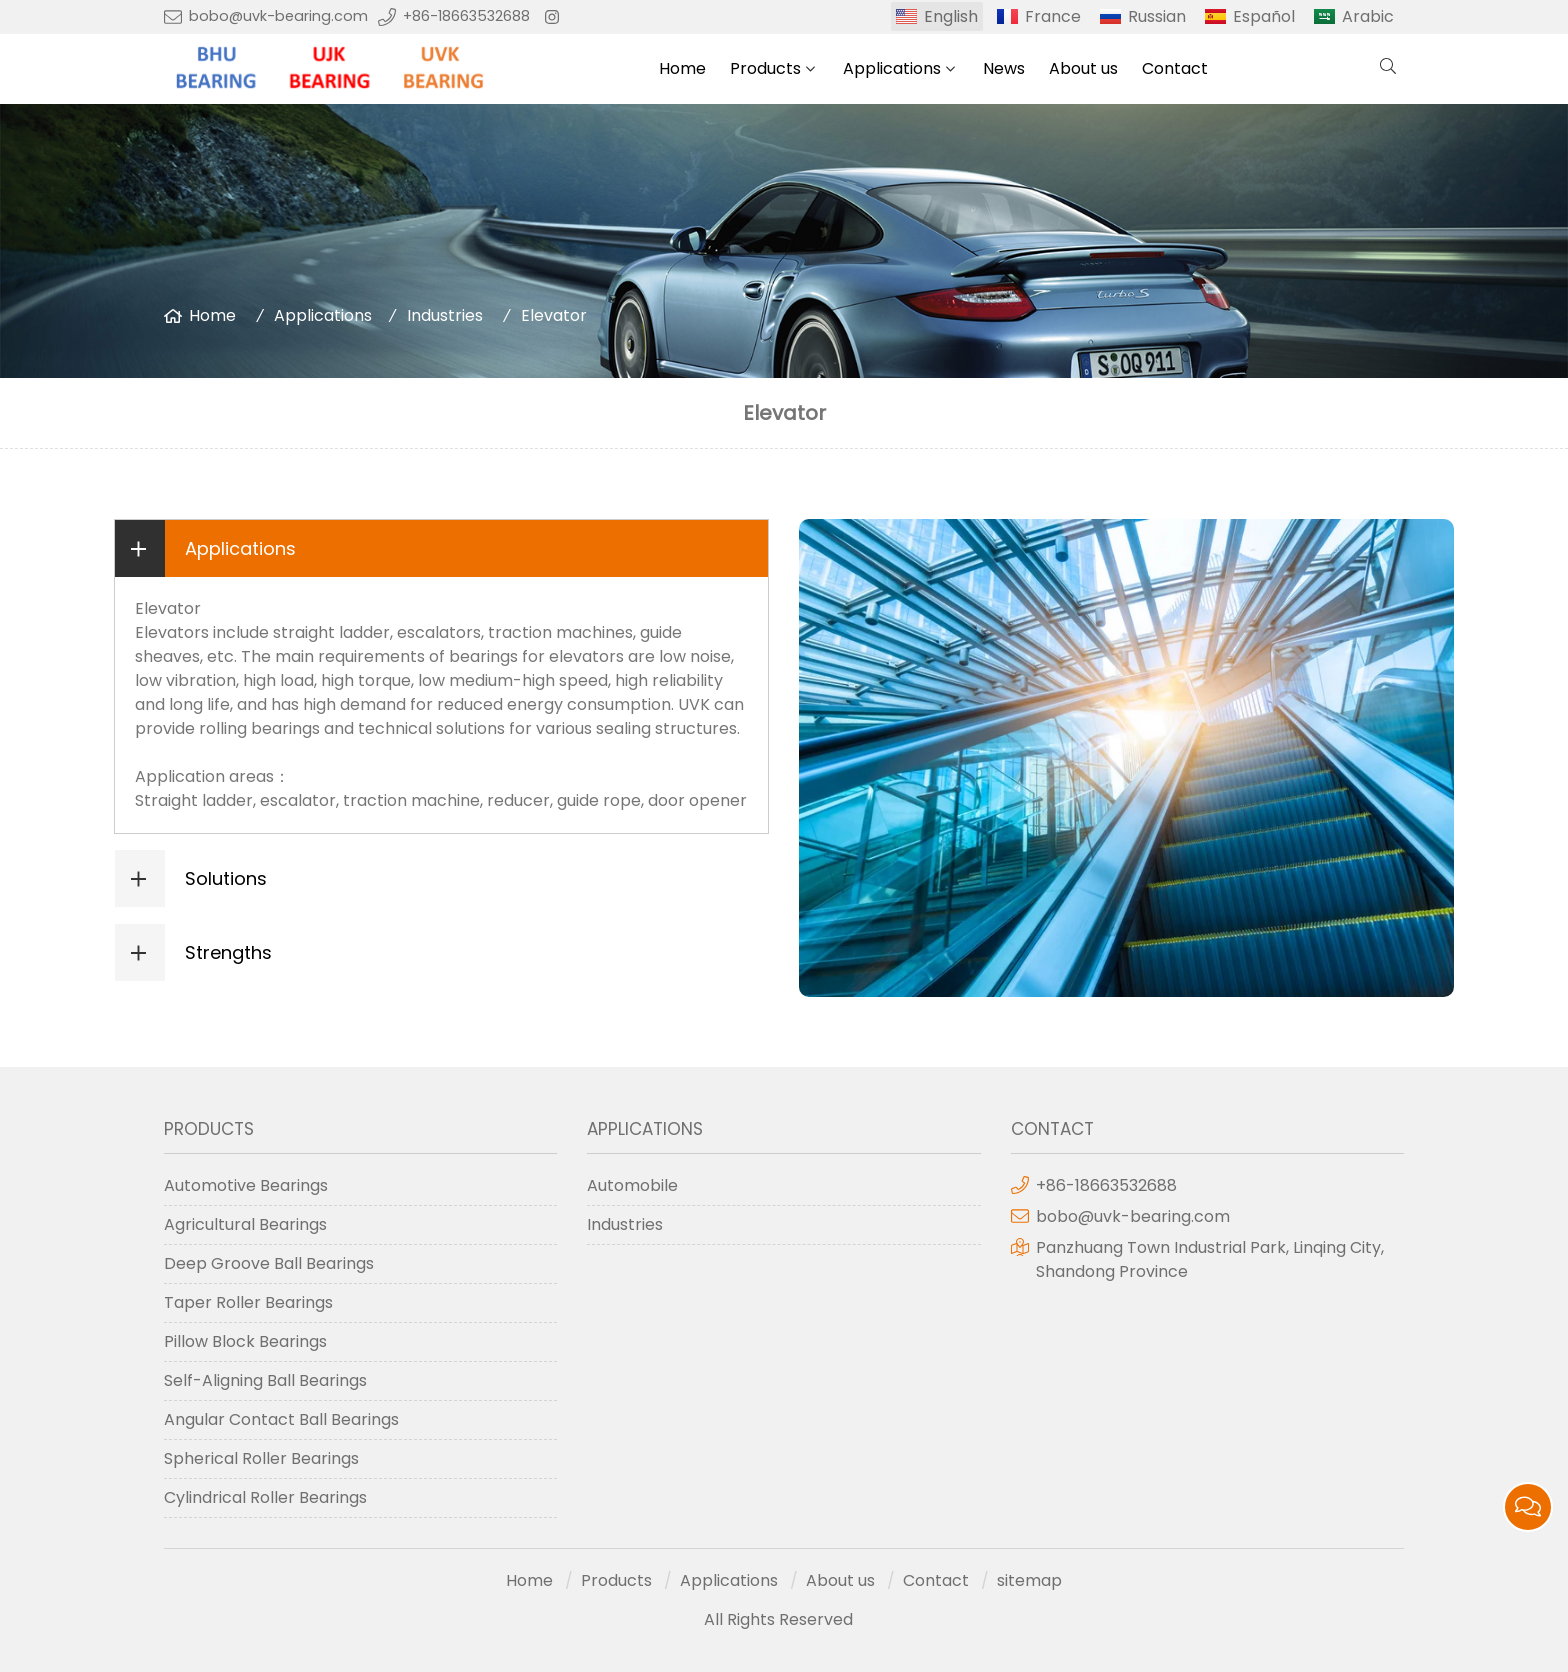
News (1004, 68)
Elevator (554, 315)
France (1053, 16)
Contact (1175, 68)
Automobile (632, 1185)
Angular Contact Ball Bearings (281, 1419)
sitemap (1029, 1580)
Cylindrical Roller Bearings (265, 1497)
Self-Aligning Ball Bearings (265, 1380)
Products (765, 68)
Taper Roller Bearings (248, 1302)
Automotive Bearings (246, 1185)
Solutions (226, 878)
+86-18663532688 (466, 16)
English (951, 16)
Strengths (228, 952)
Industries (445, 315)
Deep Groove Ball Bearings (269, 1263)
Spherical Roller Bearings (261, 1458)
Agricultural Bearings (245, 1224)
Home (682, 68)
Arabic (1368, 16)
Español (1264, 16)
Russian (1157, 16)
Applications (892, 68)
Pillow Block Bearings (245, 1341)
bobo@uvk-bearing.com (278, 16)
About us (1083, 68)
